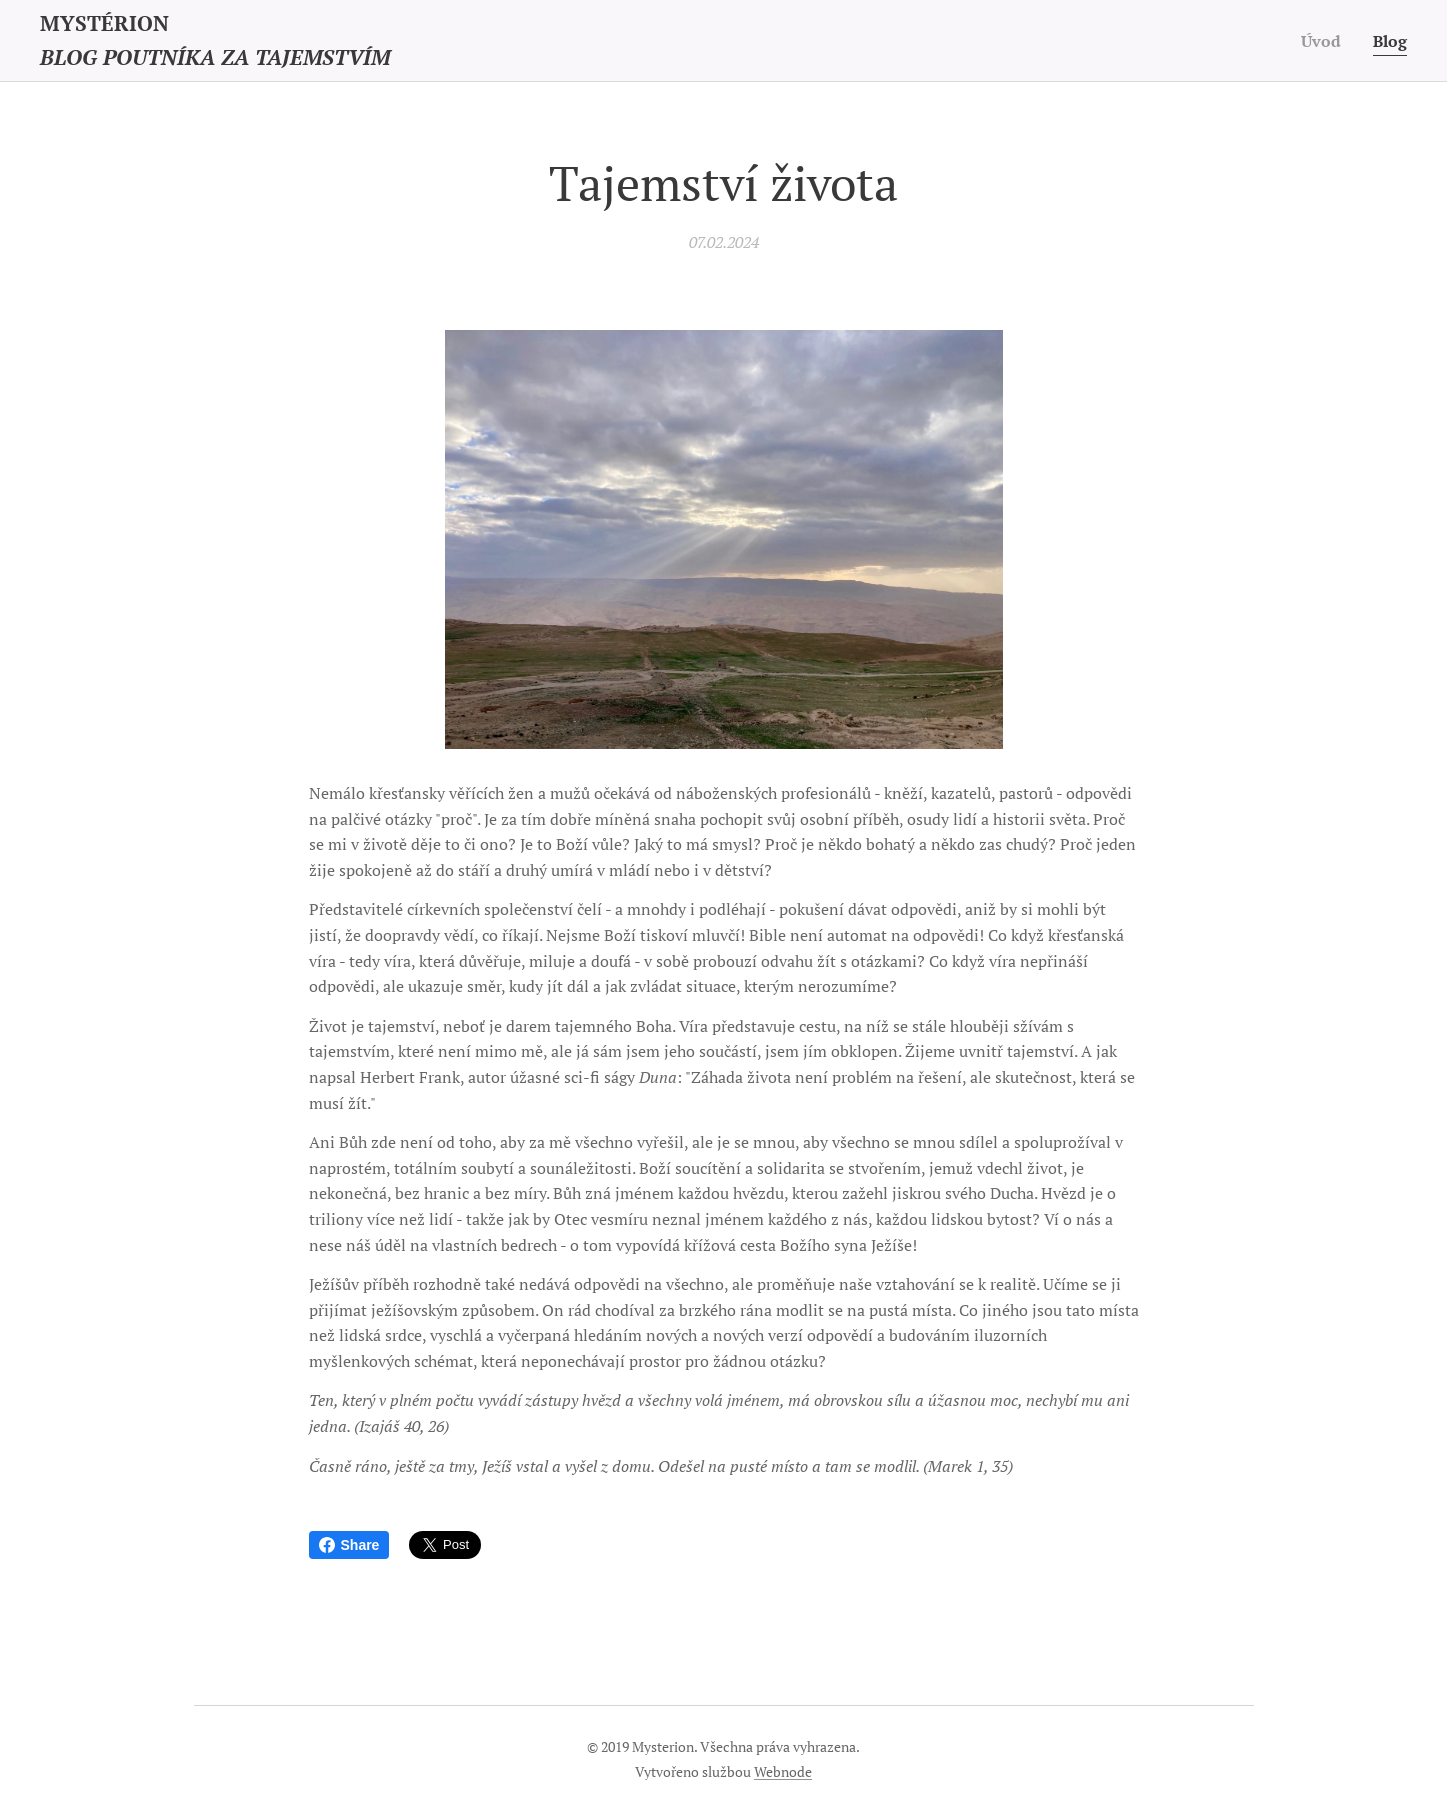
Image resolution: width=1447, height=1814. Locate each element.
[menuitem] (1322, 41)
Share (349, 1545)
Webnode (783, 1771)
